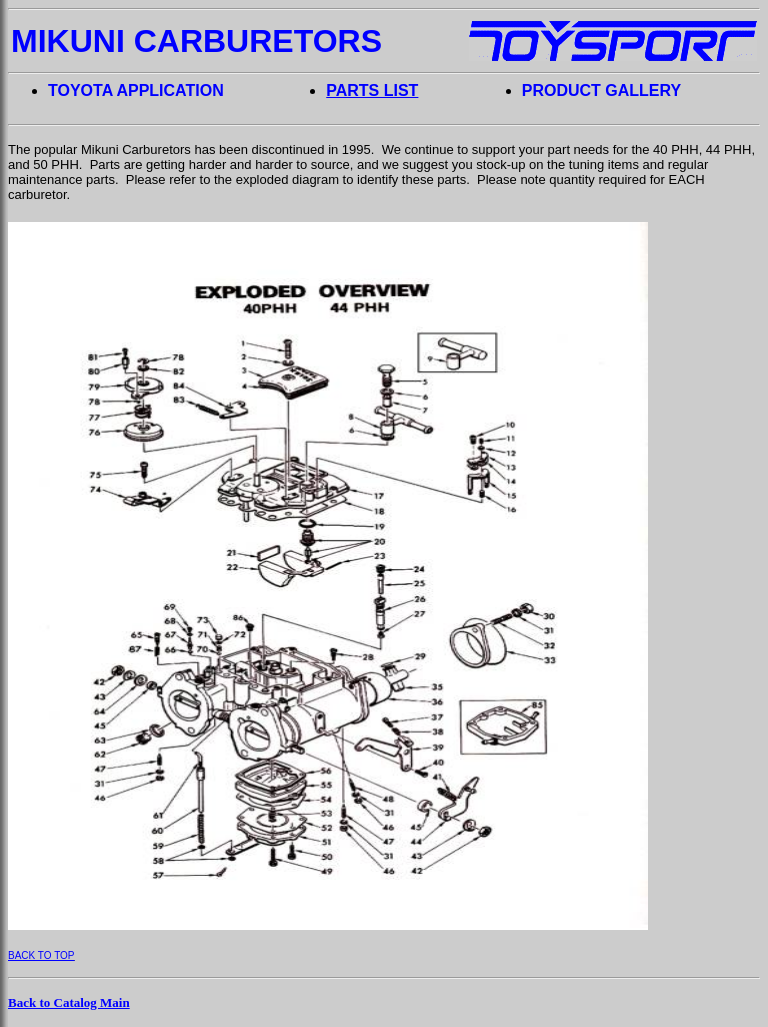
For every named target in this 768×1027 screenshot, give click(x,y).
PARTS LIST (372, 90)
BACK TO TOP (41, 955)
